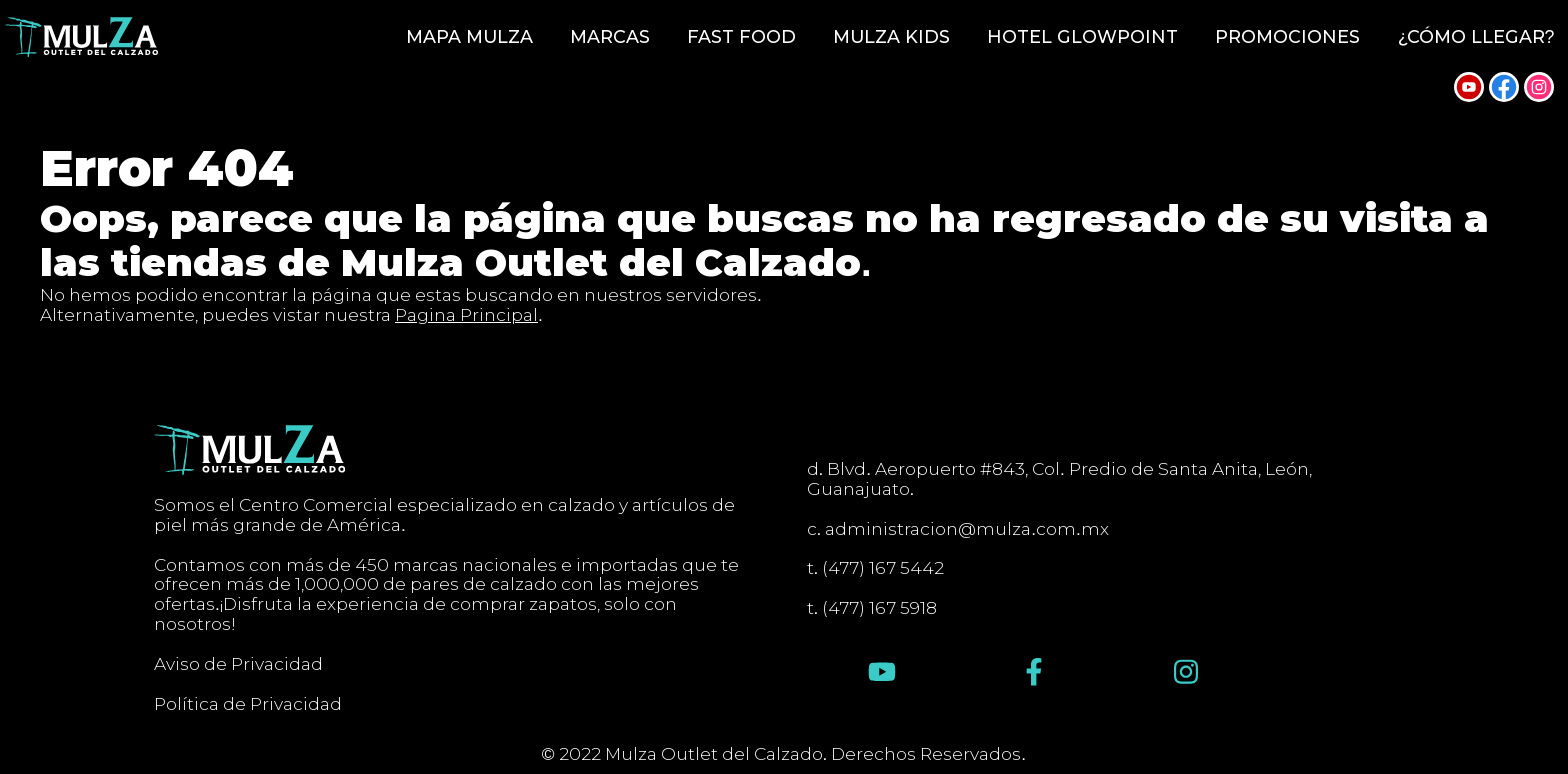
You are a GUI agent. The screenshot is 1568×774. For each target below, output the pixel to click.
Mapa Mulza (469, 37)
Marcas (610, 37)
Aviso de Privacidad (238, 664)
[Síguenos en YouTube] (1469, 87)
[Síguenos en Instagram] (1539, 87)
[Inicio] (81, 37)
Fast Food (741, 37)
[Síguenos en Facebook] (1504, 87)
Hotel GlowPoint (1082, 37)
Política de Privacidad (248, 704)
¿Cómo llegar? (1476, 37)
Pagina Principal (466, 314)
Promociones (1287, 37)
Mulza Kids (891, 37)
